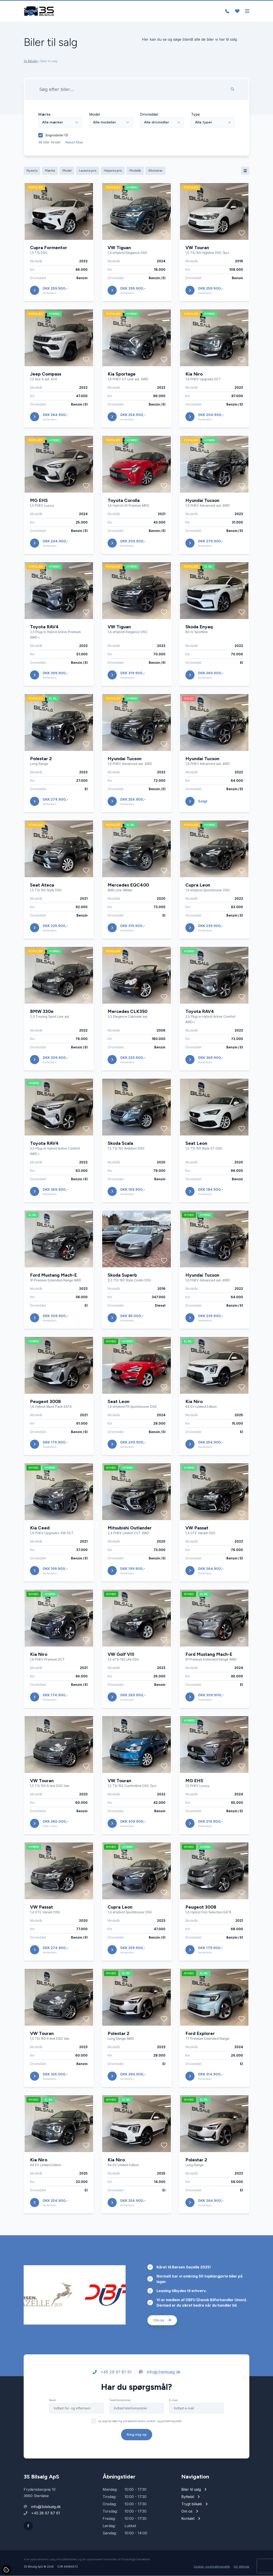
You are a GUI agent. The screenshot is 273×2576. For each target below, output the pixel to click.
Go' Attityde (241, 2566)
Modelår (135, 171)
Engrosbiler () (57, 135)
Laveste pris (87, 171)
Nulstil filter (74, 143)
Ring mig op (137, 2448)
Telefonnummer (120, 2414)
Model (94, 114)
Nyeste (32, 171)
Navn (52, 2414)
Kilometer (155, 171)
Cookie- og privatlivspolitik (212, 2566)
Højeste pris (113, 171)
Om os (162, 2334)
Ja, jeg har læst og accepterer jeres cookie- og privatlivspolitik (140, 2434)
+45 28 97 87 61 (112, 2385)
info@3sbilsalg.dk (160, 2385)
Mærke (44, 114)
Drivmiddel (149, 114)
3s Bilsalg (31, 61)
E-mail (173, 2414)
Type (195, 114)
